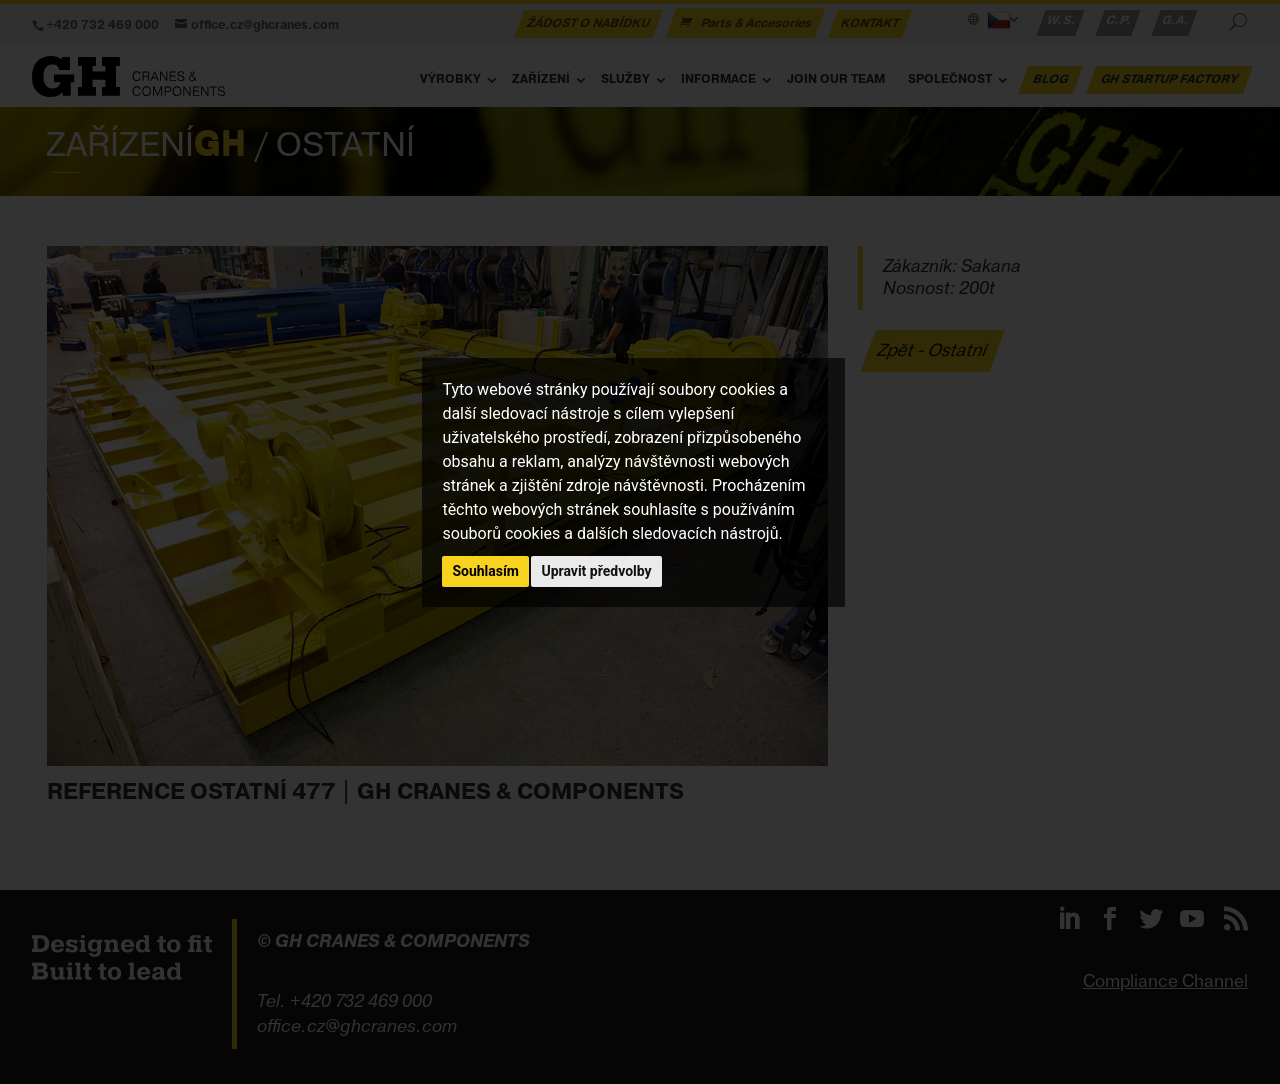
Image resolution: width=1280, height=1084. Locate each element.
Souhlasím (485, 571)
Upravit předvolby (596, 571)
